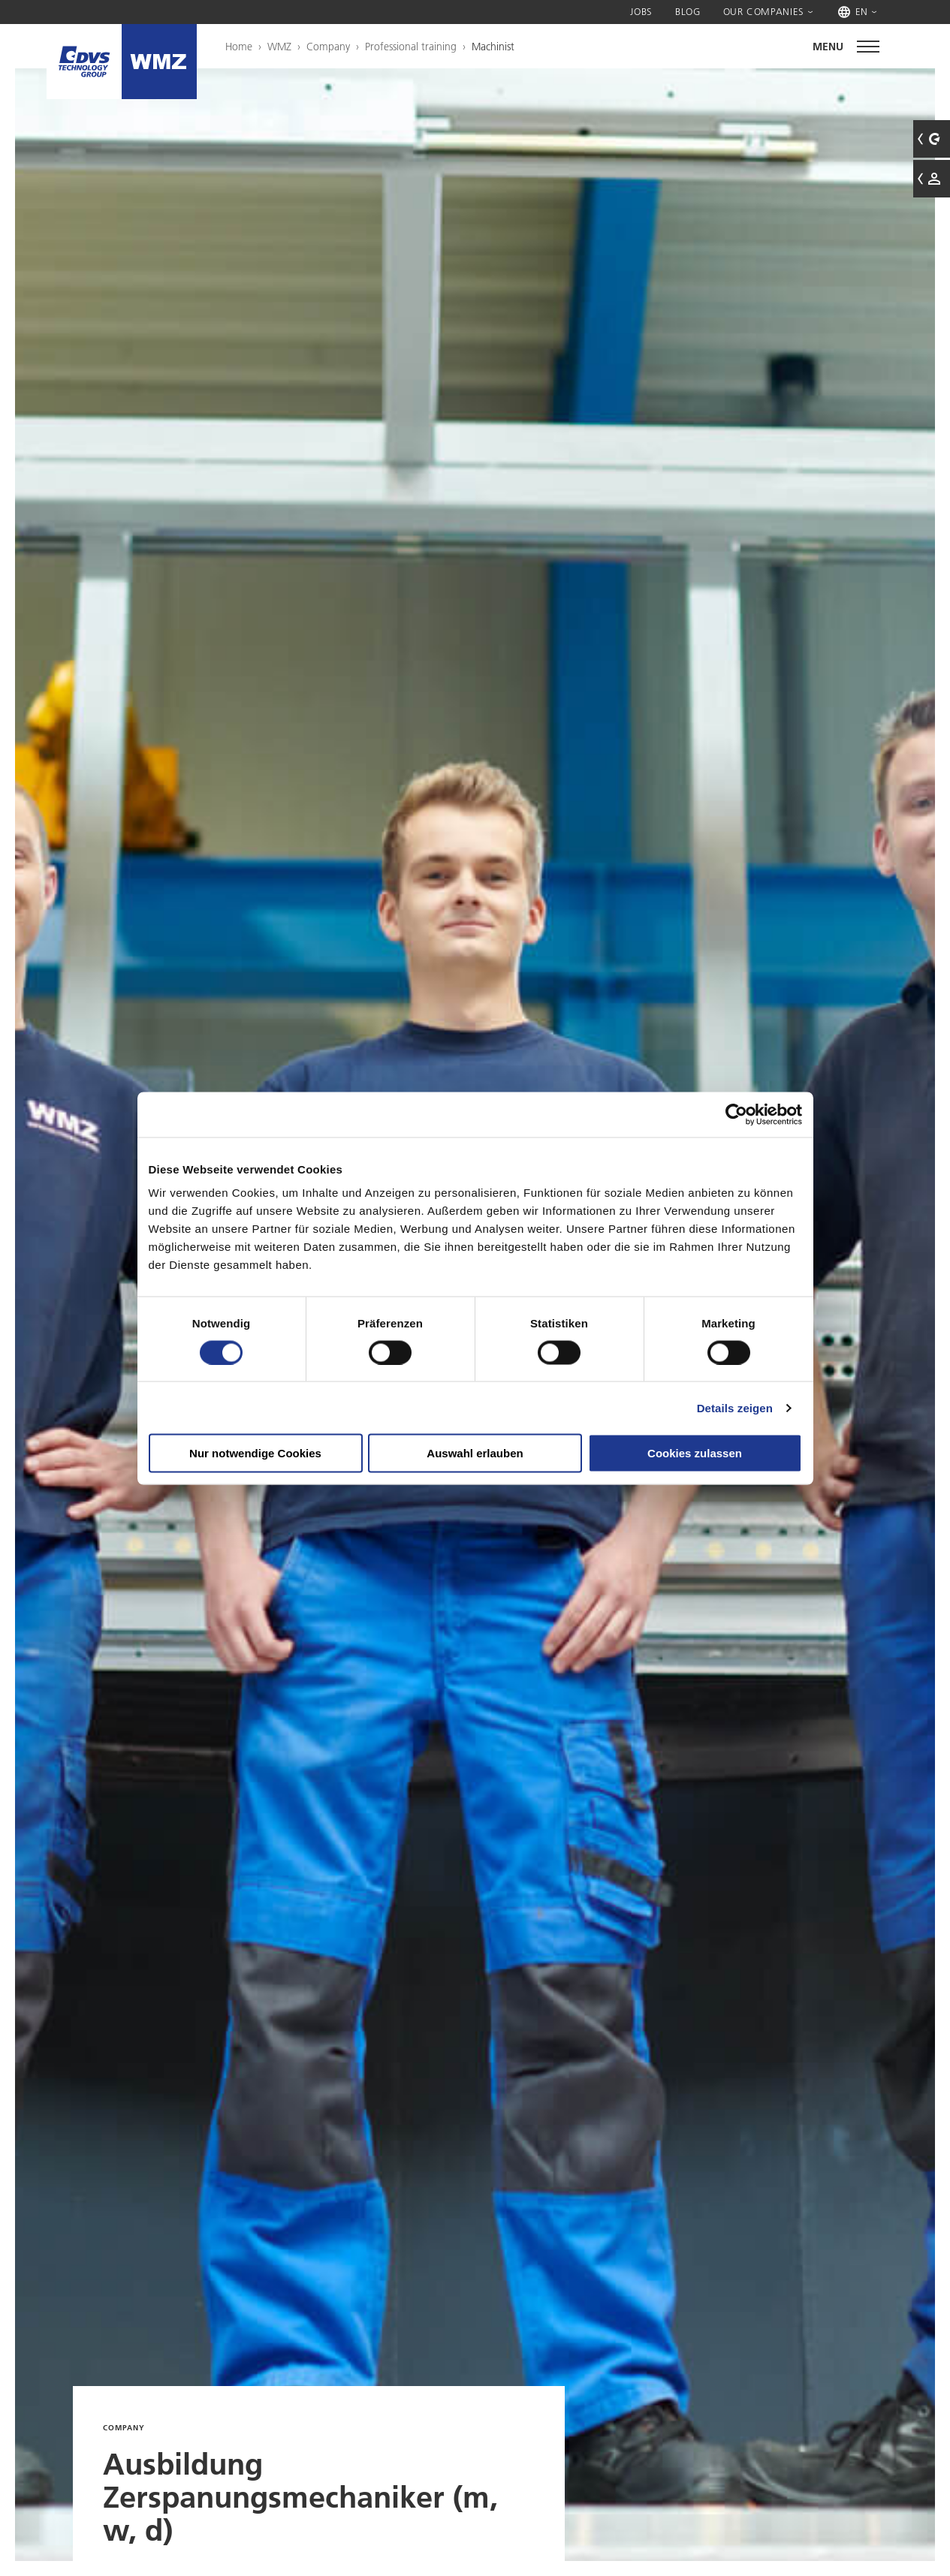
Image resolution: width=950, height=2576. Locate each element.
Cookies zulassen (694, 1453)
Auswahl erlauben (475, 1453)
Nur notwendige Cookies (255, 1453)
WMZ (279, 46)
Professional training (411, 46)
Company (328, 46)
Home (238, 46)
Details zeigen (735, 1407)
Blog (688, 11)
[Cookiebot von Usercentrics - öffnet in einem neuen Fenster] (736, 1114)
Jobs (641, 11)
